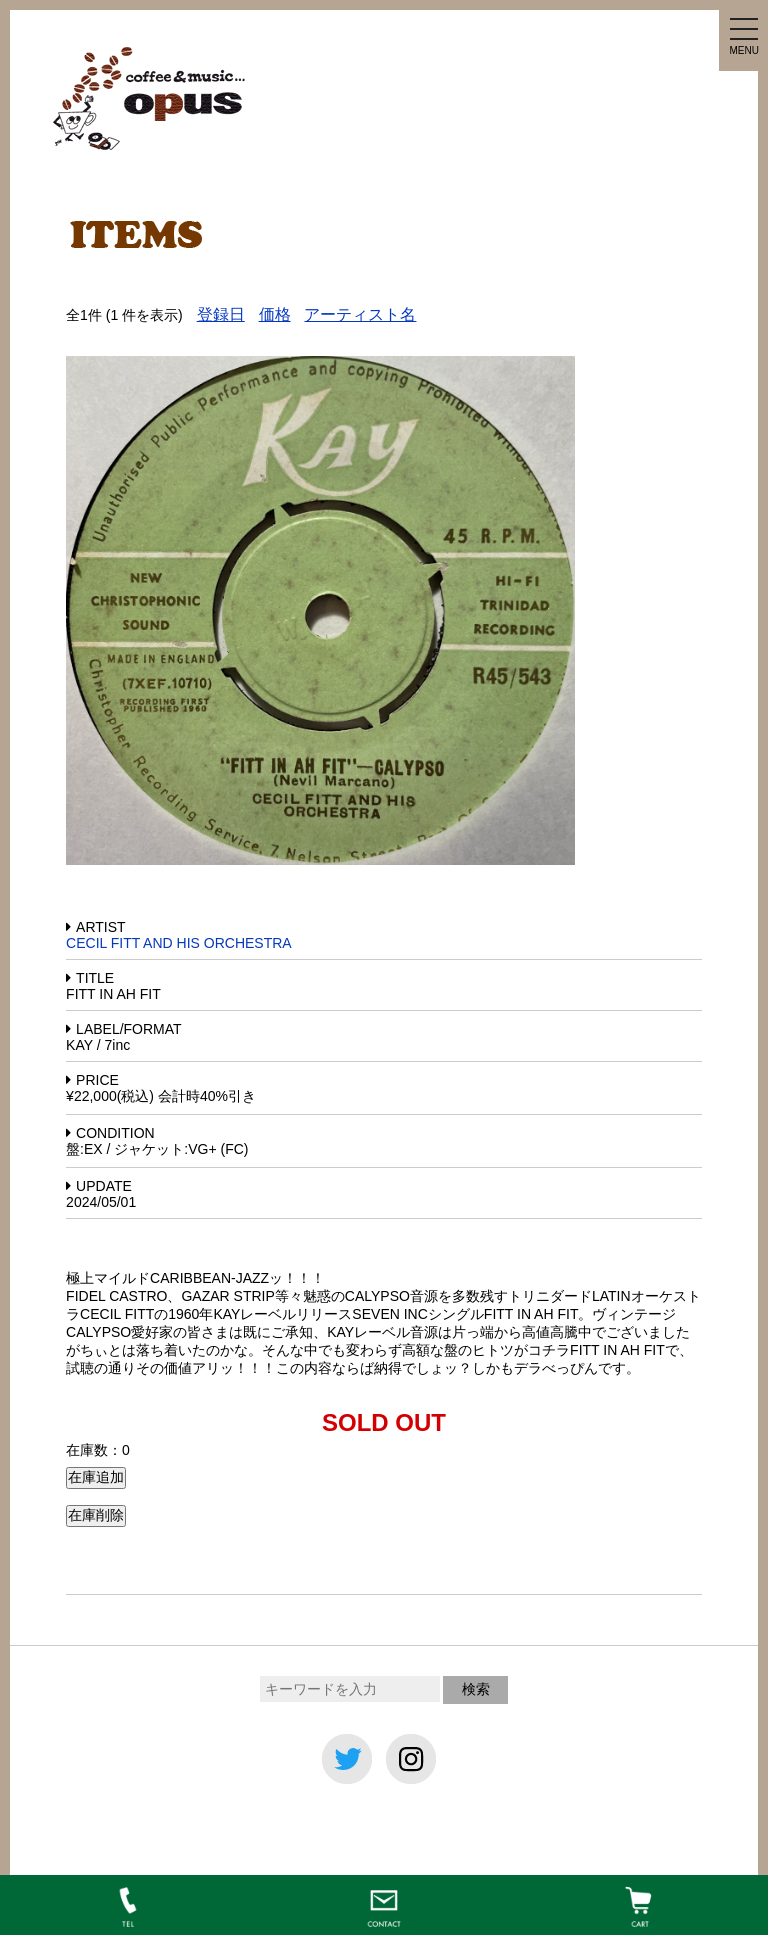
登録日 (221, 314)
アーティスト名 (360, 314)
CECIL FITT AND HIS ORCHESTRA (179, 943)
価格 (275, 314)
